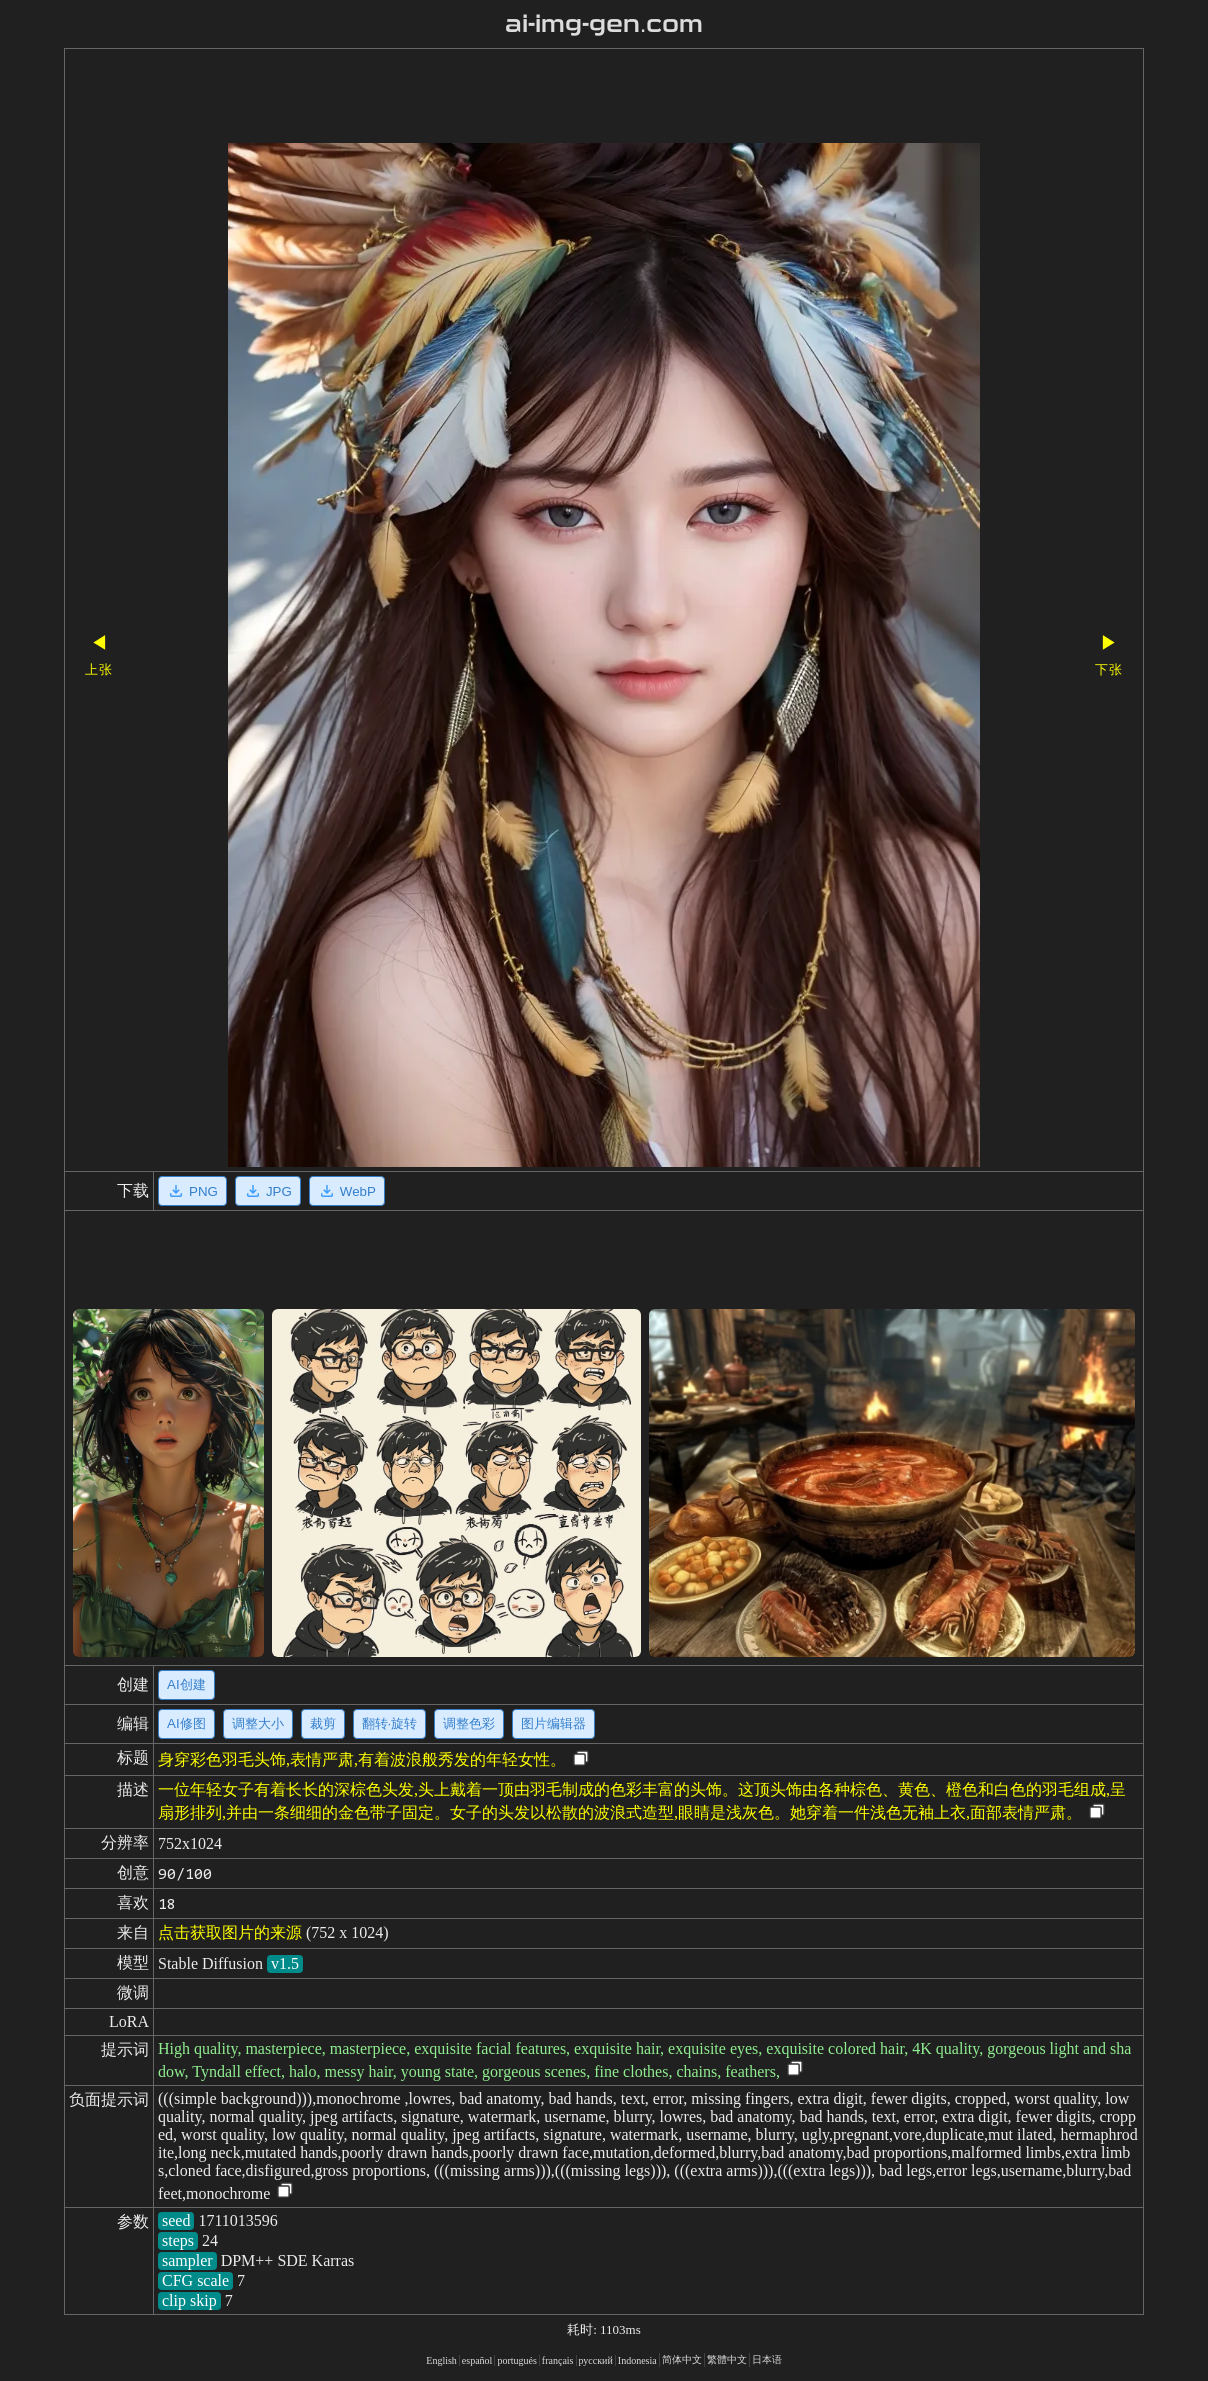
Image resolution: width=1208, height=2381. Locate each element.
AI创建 (186, 1684)
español (477, 2360)
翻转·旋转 (390, 1723)
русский (596, 2360)
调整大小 (258, 1723)
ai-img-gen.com (604, 24)
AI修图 (186, 1723)
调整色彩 (469, 1723)
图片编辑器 (553, 1723)
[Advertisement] (569, 98)
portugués (516, 2360)
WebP (347, 1191)
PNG (192, 1191)
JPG (268, 1191)
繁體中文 (727, 2359)
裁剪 (323, 1723)
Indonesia (637, 2360)
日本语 (767, 2359)
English (441, 2360)
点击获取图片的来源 (230, 1932)
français (558, 2360)
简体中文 (682, 2359)
